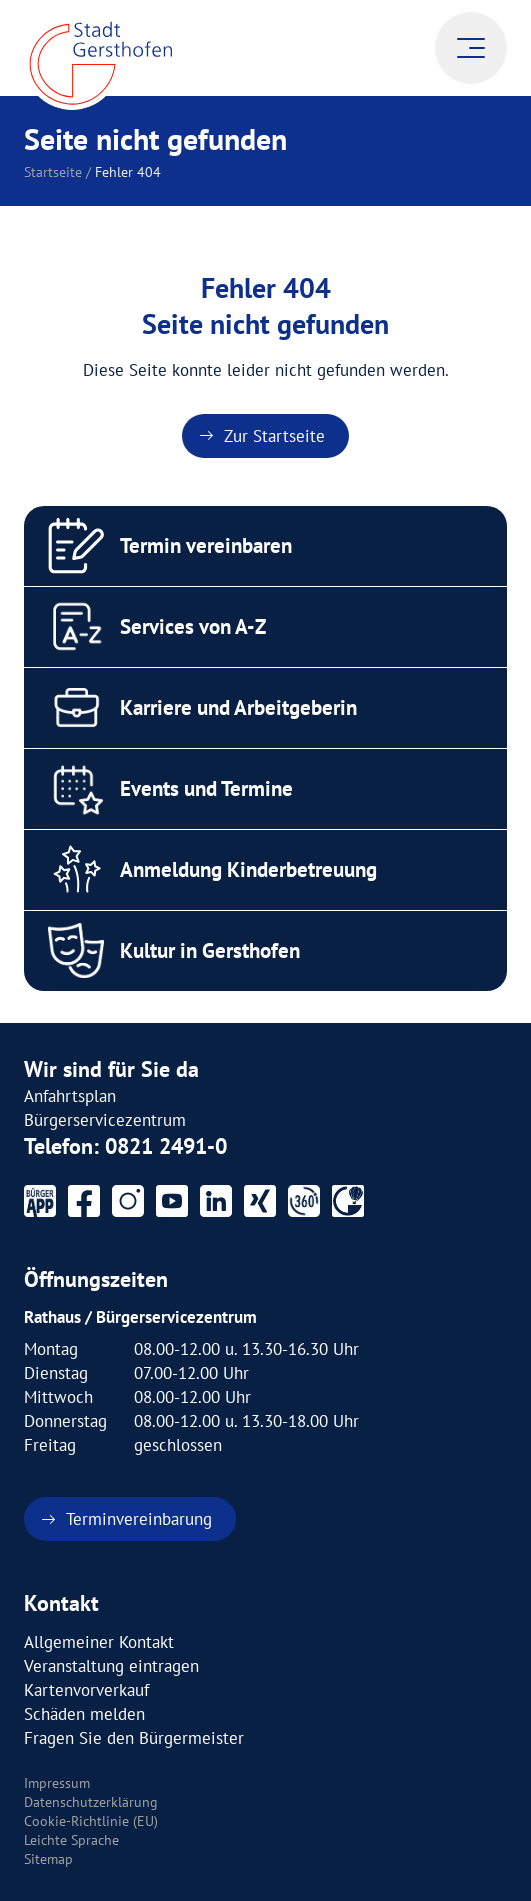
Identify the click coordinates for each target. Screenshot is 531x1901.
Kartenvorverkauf (86, 1690)
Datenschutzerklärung (91, 1802)
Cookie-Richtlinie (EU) (91, 1821)
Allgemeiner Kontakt (99, 1642)
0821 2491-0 (166, 1146)
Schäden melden (84, 1714)
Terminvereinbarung (139, 1519)
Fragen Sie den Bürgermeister (134, 1738)
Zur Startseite (274, 436)
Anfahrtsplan (70, 1096)
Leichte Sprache (71, 1840)
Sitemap (48, 1859)
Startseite (53, 172)
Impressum (57, 1783)
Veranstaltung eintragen (111, 1666)
